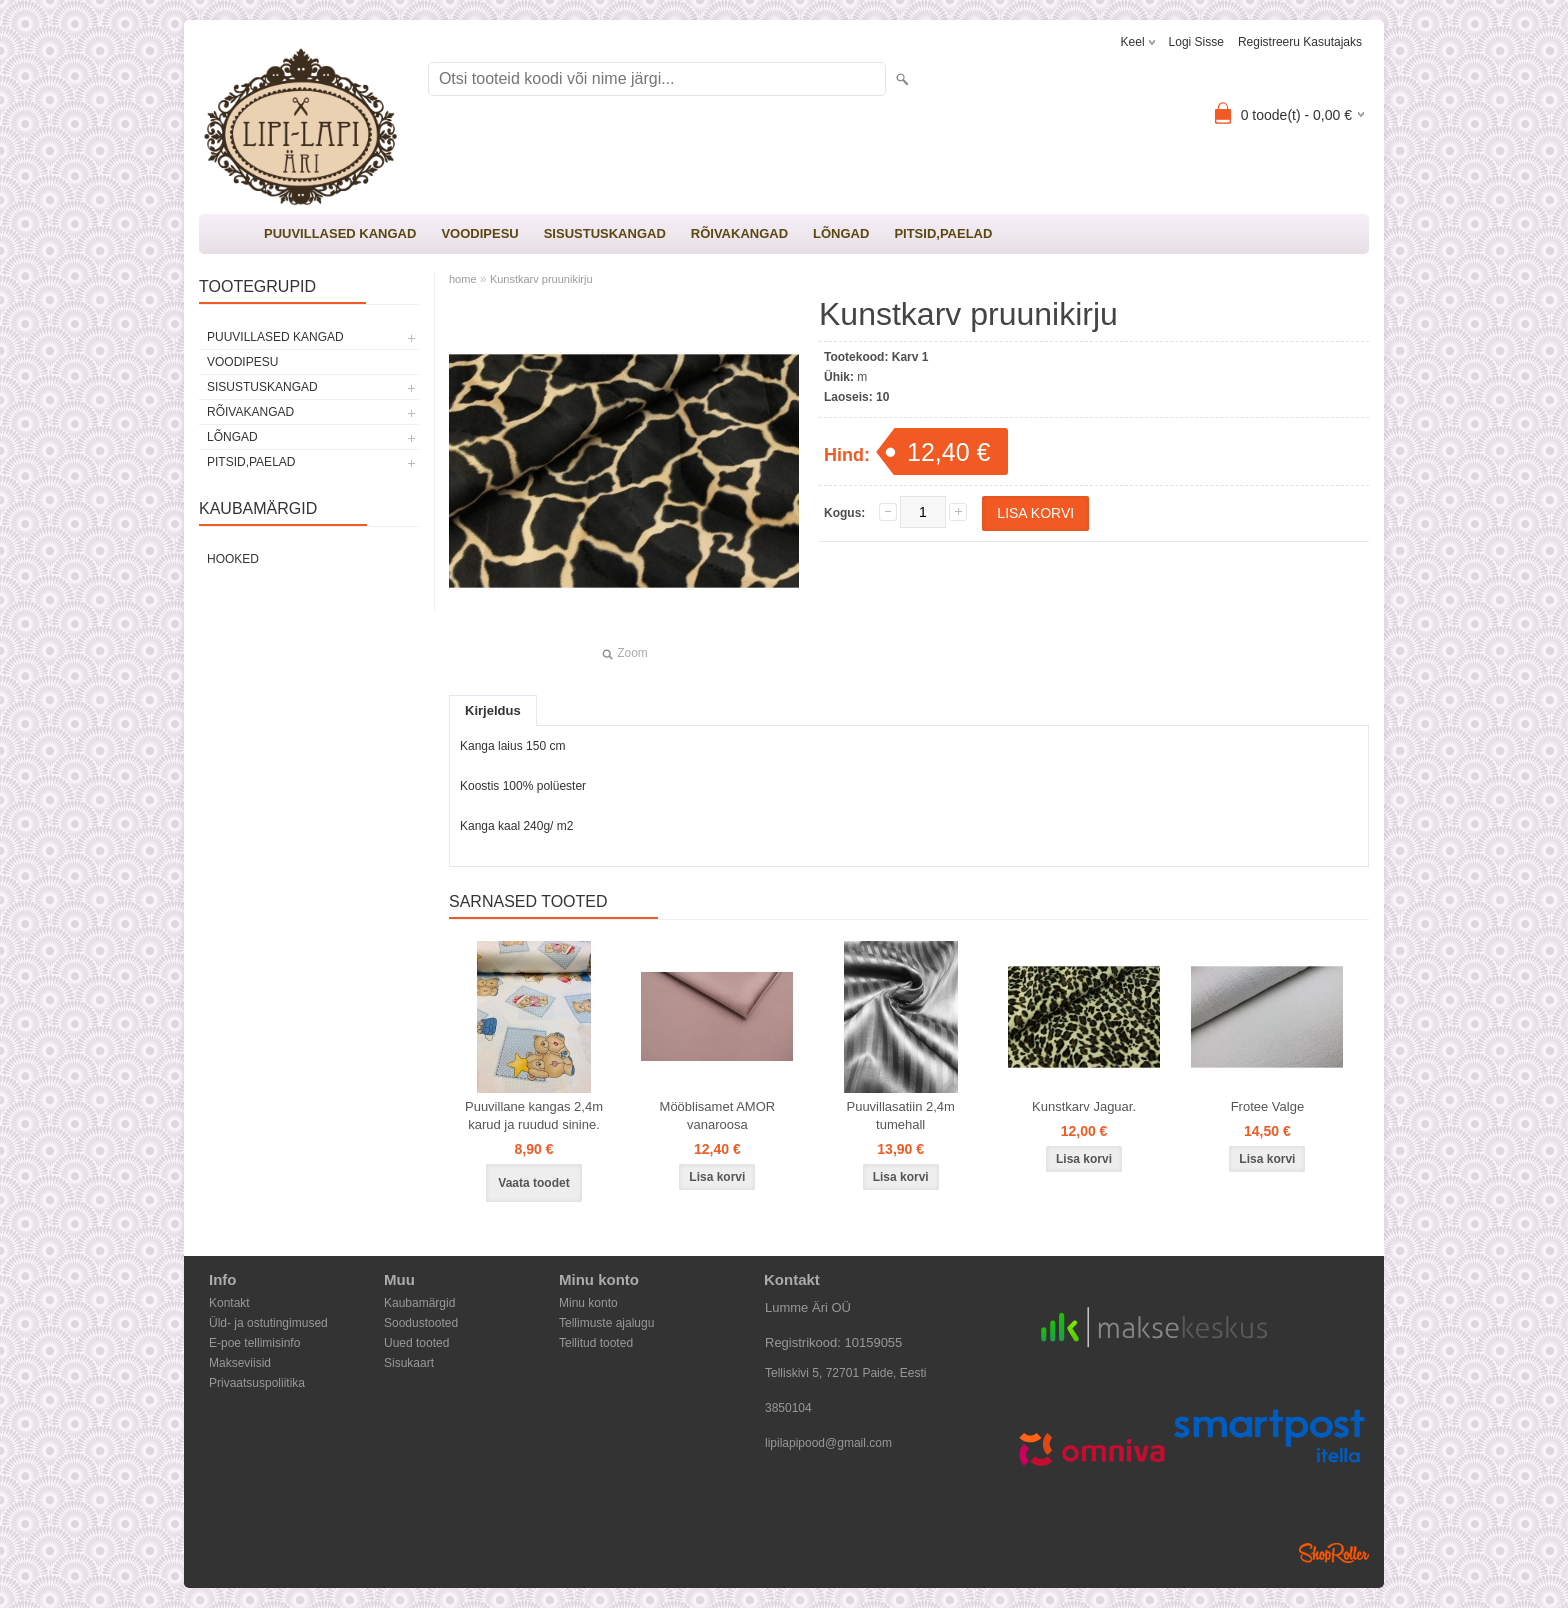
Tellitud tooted (596, 1343)
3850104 (788, 1408)
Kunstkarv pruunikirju (541, 279)
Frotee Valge (1267, 1106)
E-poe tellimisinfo (254, 1343)
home (463, 279)
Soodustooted (421, 1323)
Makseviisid (240, 1363)
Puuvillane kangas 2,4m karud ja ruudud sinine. (534, 1115)
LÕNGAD (841, 233)
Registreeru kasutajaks (1300, 42)
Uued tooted (416, 1343)
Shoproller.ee (1334, 1553)
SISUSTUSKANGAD (605, 233)
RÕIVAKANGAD (739, 233)
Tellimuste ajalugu (606, 1323)
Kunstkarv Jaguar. (1084, 1106)
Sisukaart (409, 1363)
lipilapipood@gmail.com (828, 1443)
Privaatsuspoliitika (257, 1383)
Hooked (233, 559)
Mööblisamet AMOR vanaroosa (718, 1115)
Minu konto (588, 1303)
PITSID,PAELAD (943, 233)
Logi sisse (1196, 42)
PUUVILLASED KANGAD (340, 233)
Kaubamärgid (419, 1303)
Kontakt (229, 1303)
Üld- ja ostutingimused (268, 1323)
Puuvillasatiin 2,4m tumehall (900, 1115)
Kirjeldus (493, 710)
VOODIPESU (479, 233)
